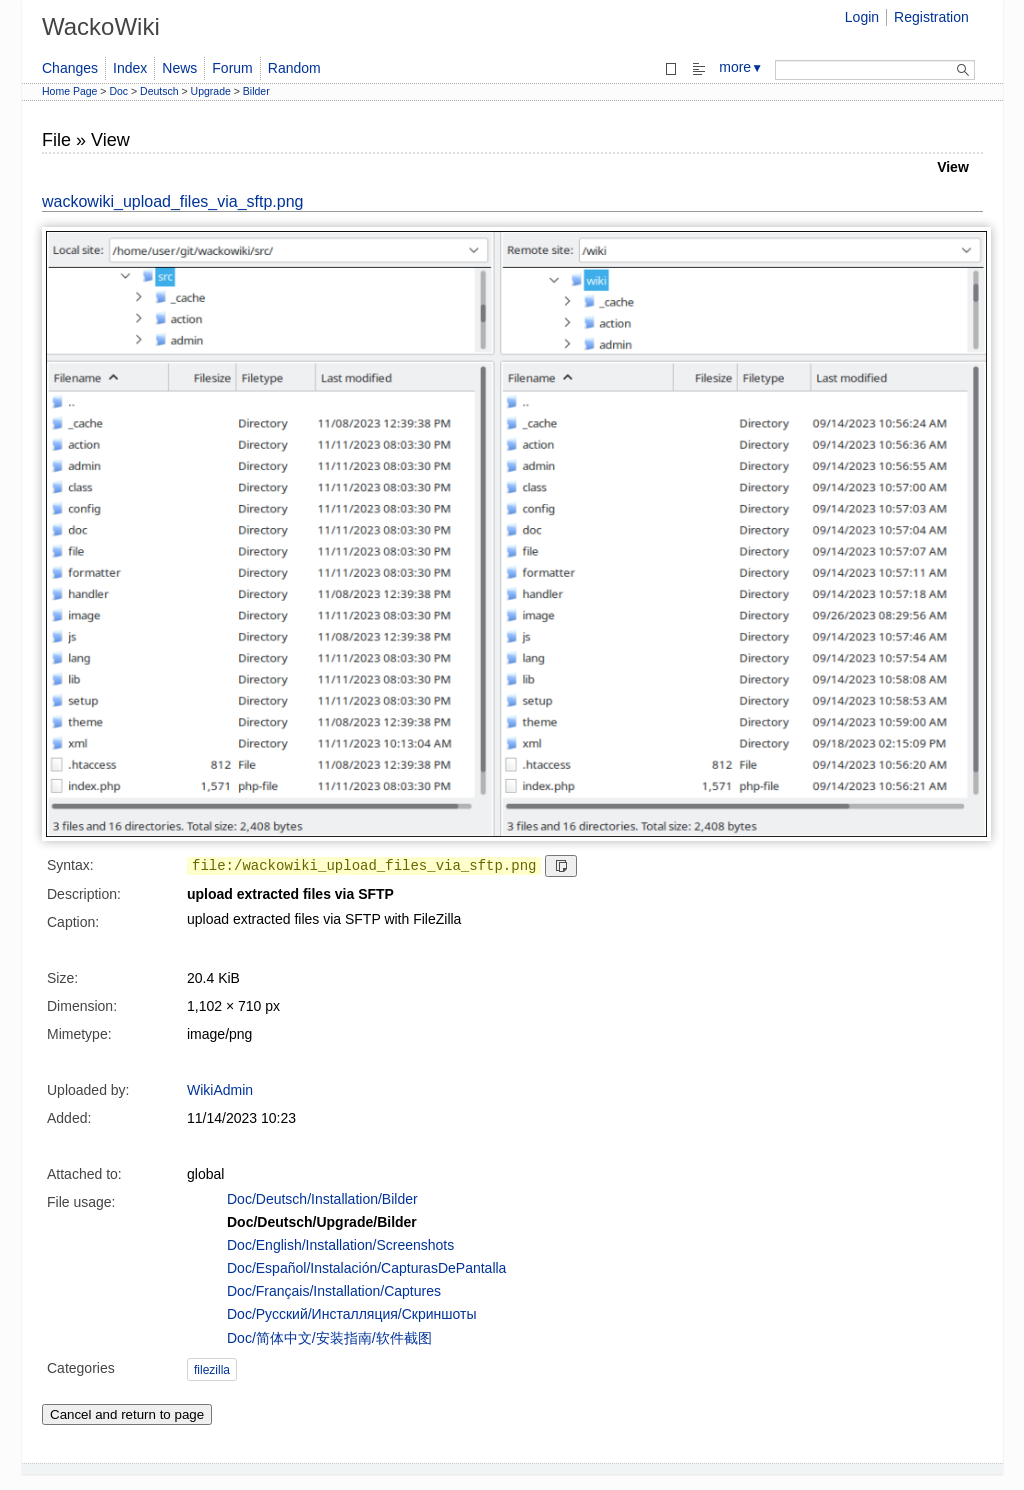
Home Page (69, 91)
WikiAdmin (220, 1090)
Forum (232, 68)
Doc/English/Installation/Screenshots (340, 1245)
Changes (70, 68)
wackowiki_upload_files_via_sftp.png (173, 201)
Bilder (256, 91)
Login (862, 17)
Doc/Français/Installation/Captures (334, 1291)
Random (294, 68)
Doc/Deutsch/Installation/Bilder (322, 1199)
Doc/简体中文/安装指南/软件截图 (329, 1338)
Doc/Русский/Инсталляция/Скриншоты (351, 1314)
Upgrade (211, 91)
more (741, 67)
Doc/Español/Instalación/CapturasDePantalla (366, 1268)
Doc (118, 91)
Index (130, 68)
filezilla (212, 1370)
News (179, 68)
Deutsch (159, 91)
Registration (931, 17)
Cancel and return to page (127, 1414)
